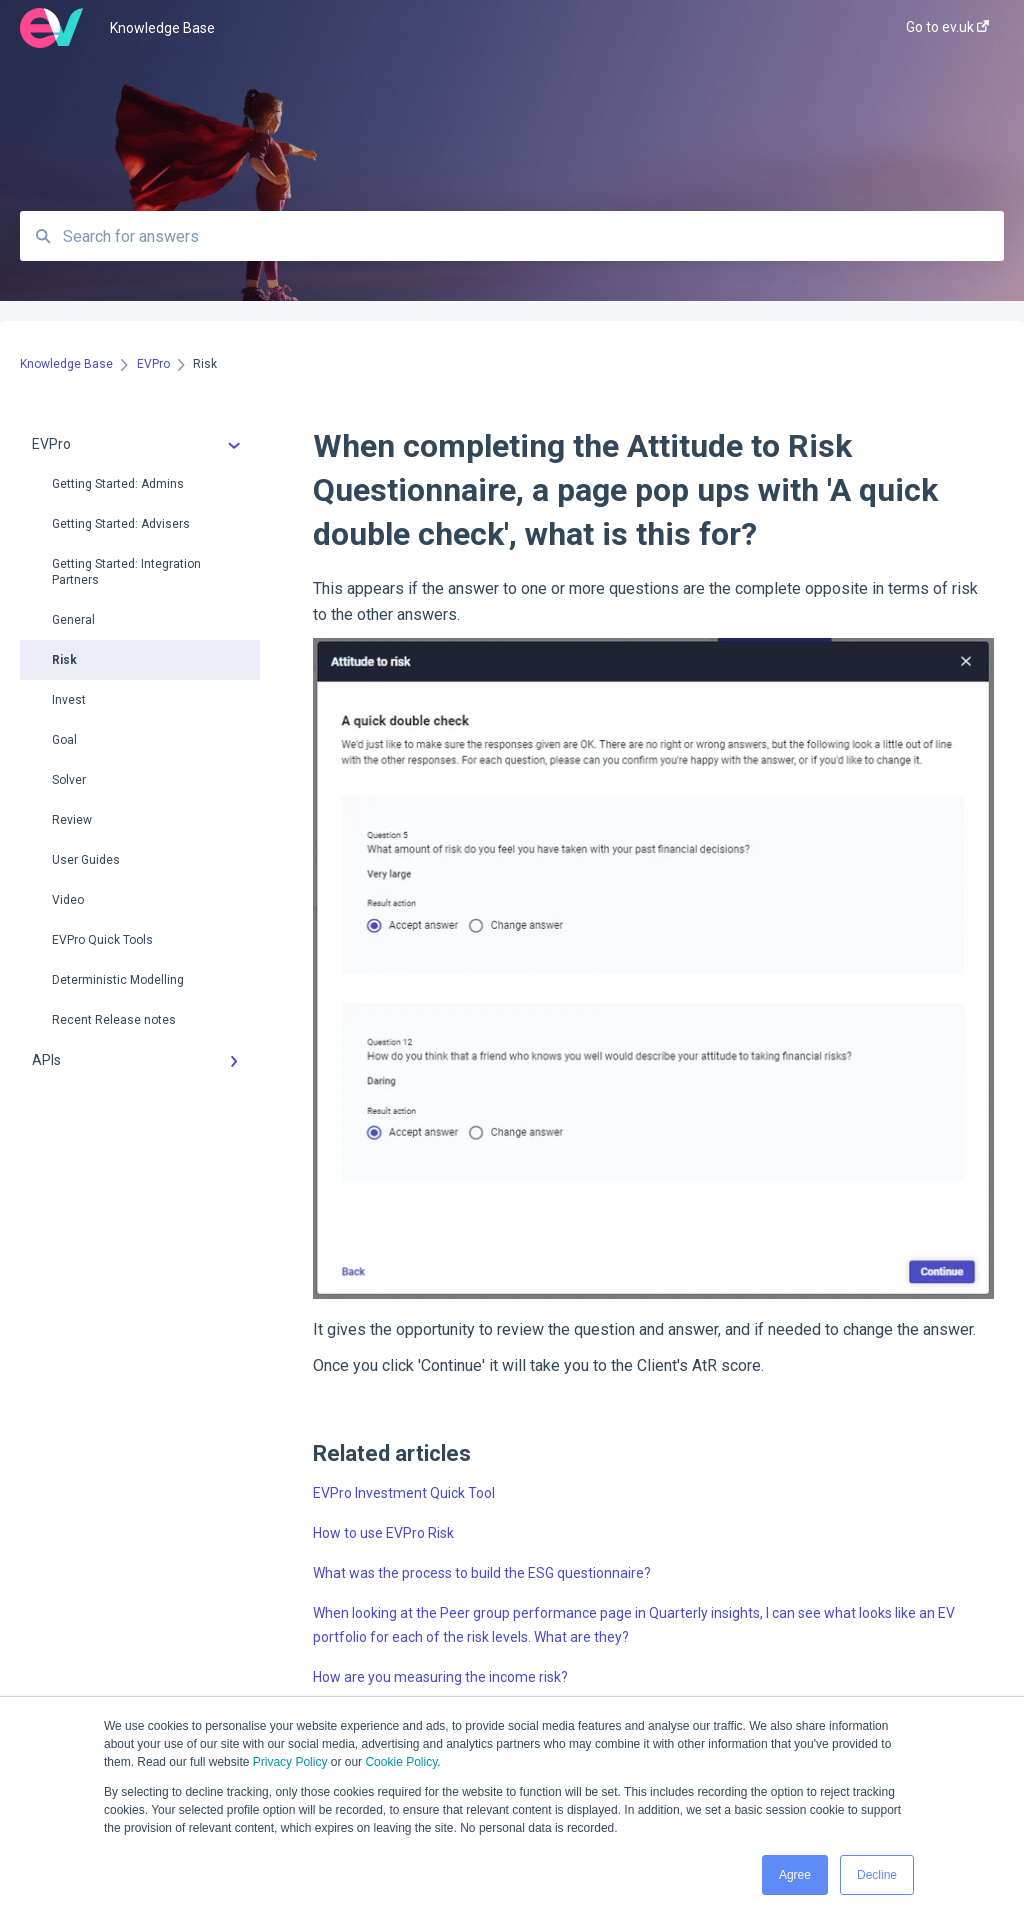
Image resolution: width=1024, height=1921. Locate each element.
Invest (69, 700)
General (73, 620)
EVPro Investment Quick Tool (404, 1493)
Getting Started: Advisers (121, 524)
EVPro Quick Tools (102, 940)
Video (68, 900)
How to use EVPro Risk (383, 1533)
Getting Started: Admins (118, 484)
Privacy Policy (290, 1762)
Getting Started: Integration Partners (126, 572)
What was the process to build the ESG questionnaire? (482, 1573)
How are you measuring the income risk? (440, 1677)
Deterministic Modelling (118, 980)
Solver (69, 780)
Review (72, 820)
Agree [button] (795, 1875)
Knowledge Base (162, 28)
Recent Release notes (114, 1020)
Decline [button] (877, 1875)
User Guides (86, 860)
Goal (64, 740)
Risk (64, 660)
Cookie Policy (401, 1762)
